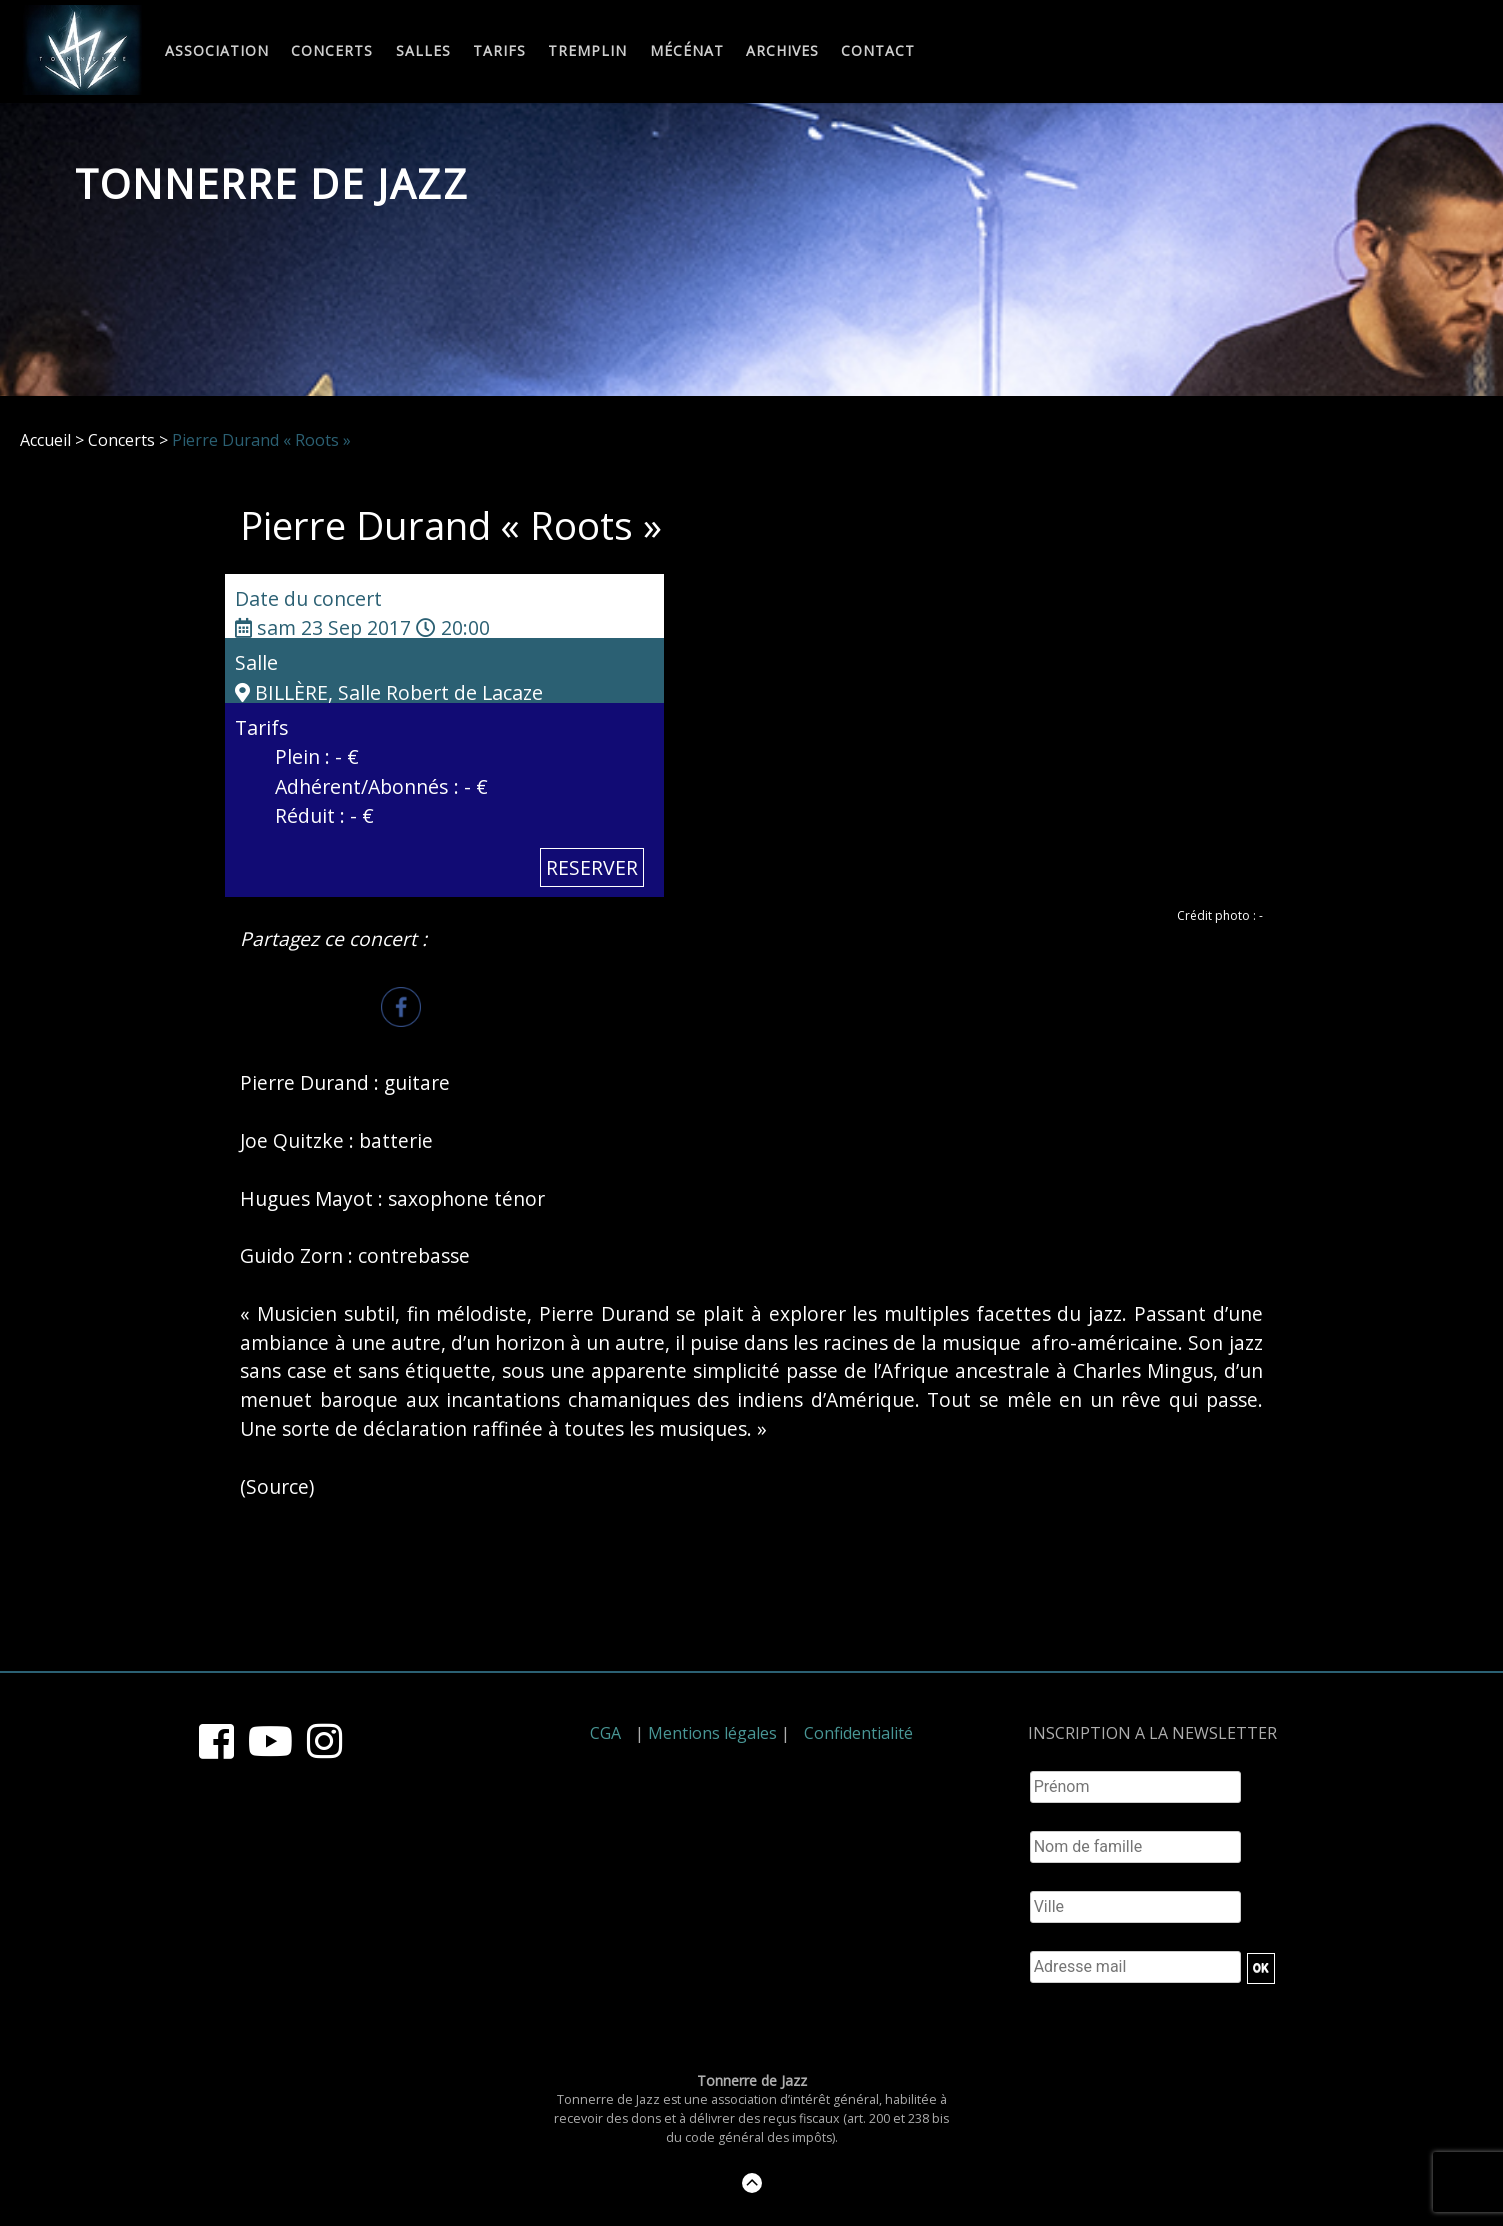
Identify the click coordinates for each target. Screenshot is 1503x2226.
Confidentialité (858, 1733)
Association (217, 51)
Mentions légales (712, 1733)
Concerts (332, 51)
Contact (878, 51)
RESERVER (592, 867)
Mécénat (687, 51)
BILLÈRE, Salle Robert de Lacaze (389, 692)
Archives (782, 51)
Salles (423, 51)
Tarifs (499, 51)
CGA (605, 1733)
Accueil (45, 440)
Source (277, 1486)
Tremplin (587, 51)
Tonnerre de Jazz (272, 183)
